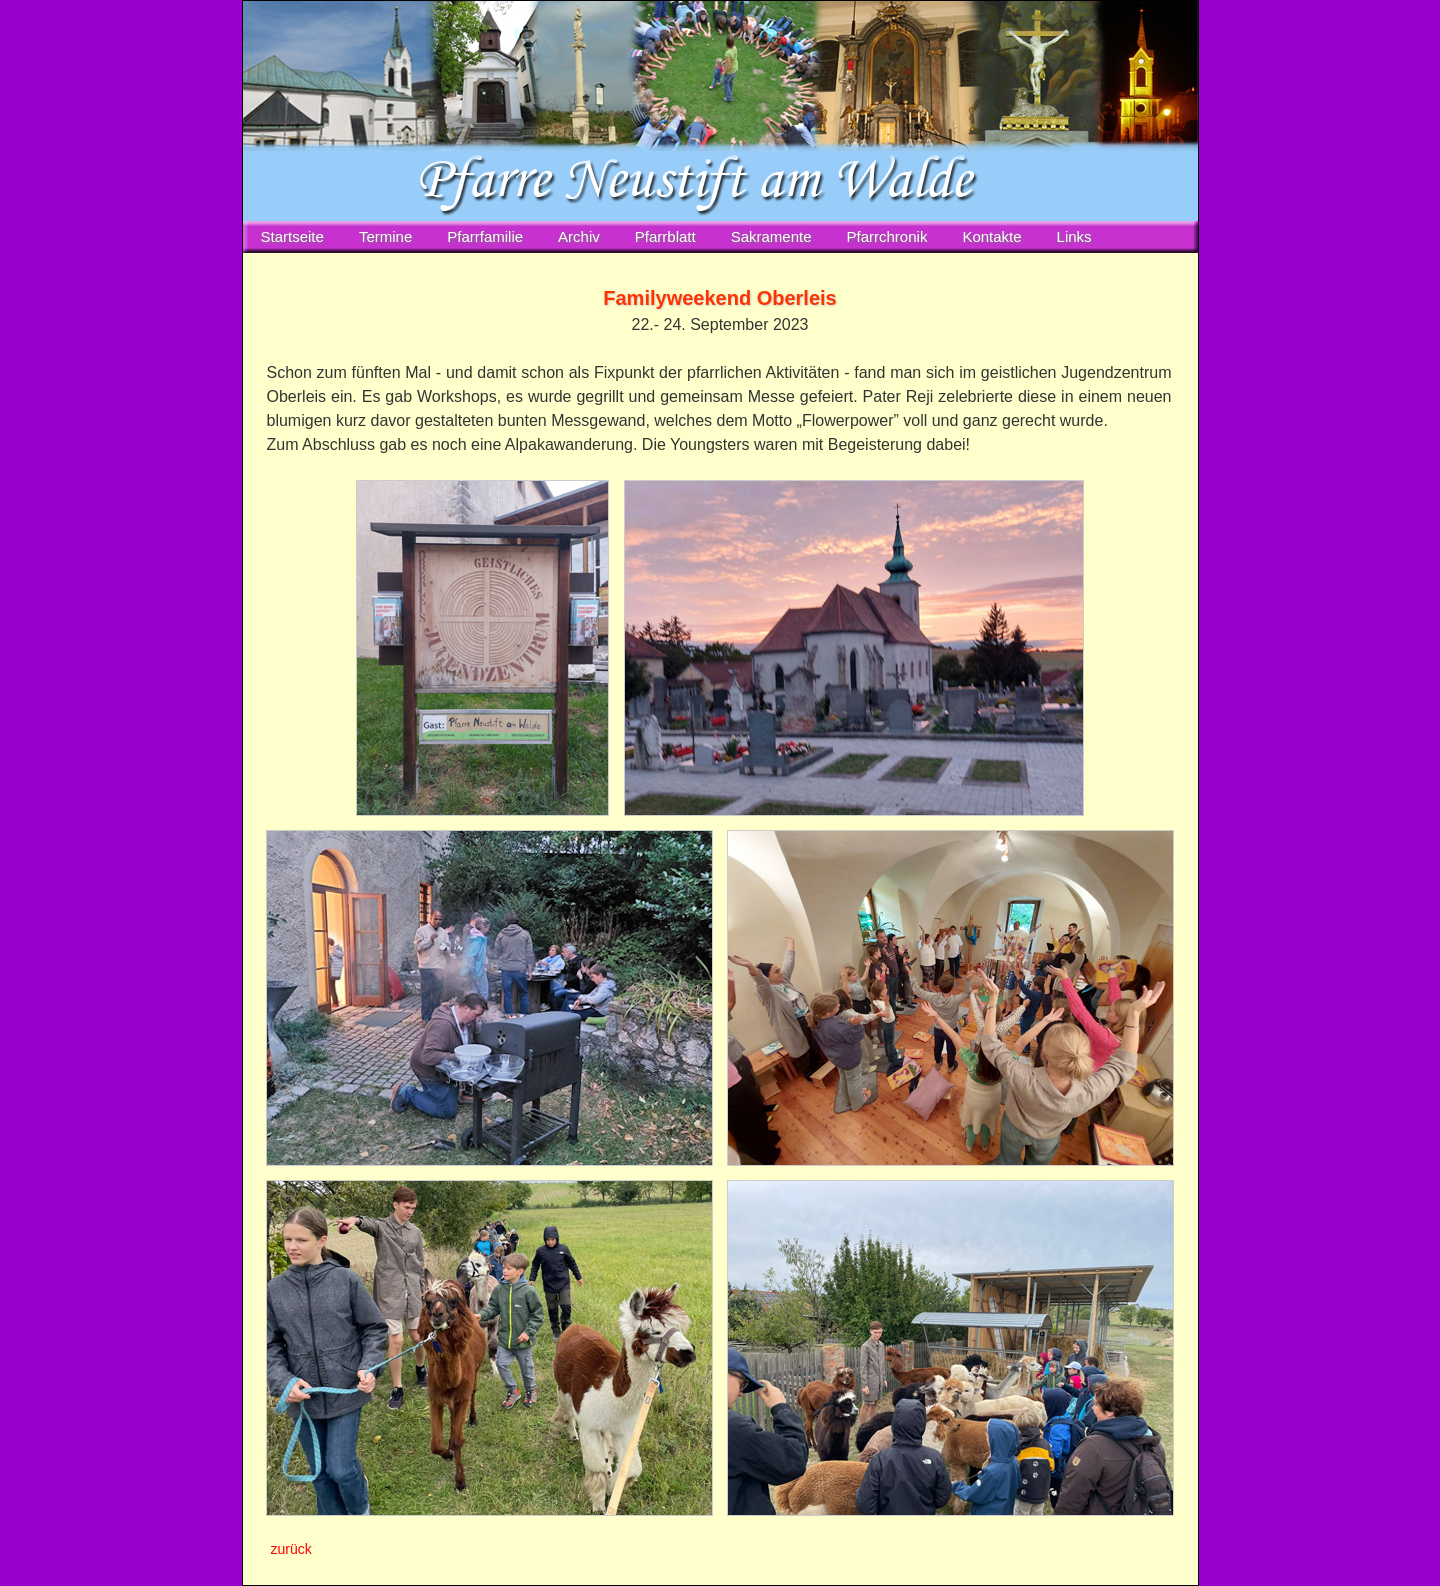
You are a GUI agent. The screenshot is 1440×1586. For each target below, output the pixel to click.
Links (1074, 236)
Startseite (292, 236)
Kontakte (991, 236)
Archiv (579, 236)
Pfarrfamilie (485, 236)
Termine (385, 236)
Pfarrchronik (887, 236)
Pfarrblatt (665, 236)
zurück (291, 1549)
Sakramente (771, 236)
